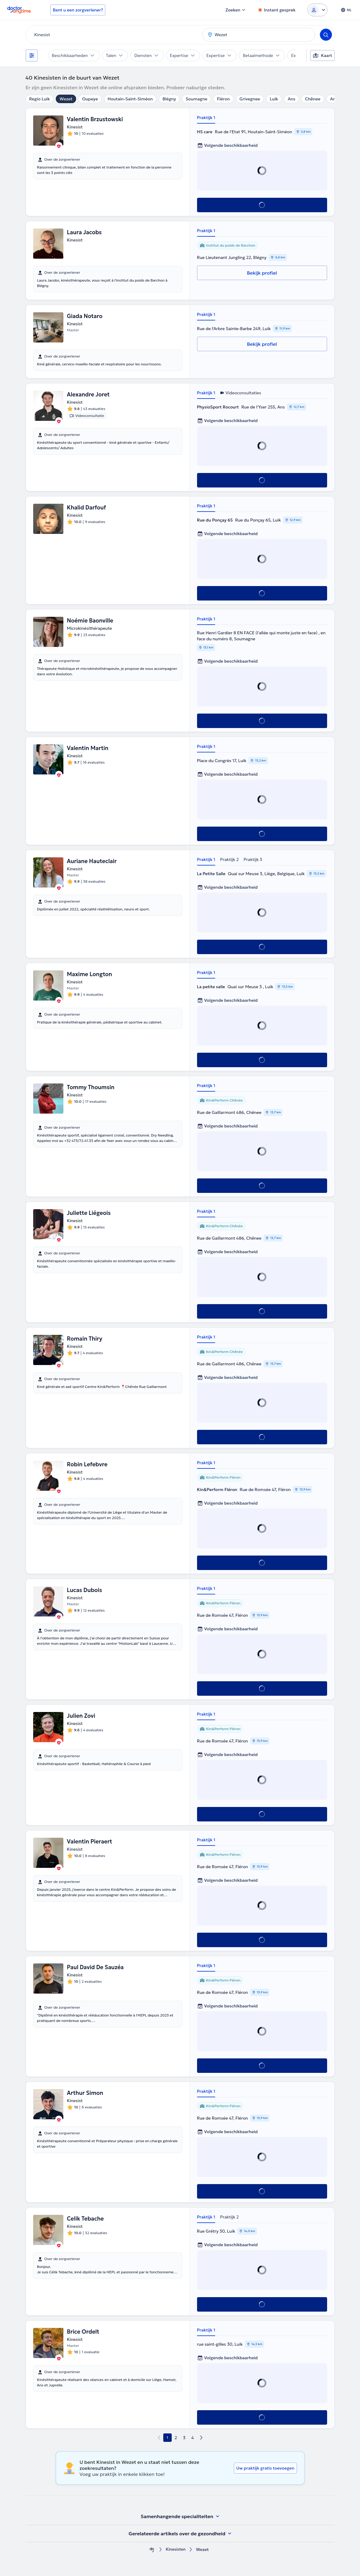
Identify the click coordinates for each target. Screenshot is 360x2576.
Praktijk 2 (229, 859)
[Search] (326, 35)
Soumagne (196, 99)
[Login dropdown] (317, 10)
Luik (274, 99)
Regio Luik (39, 99)
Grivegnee (250, 99)
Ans (291, 99)
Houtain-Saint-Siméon (130, 99)
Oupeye (90, 99)
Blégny (169, 99)
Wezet (65, 99)
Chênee (312, 99)
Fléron (223, 99)
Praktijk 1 (206, 117)
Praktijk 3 (253, 859)
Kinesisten (175, 2549)
